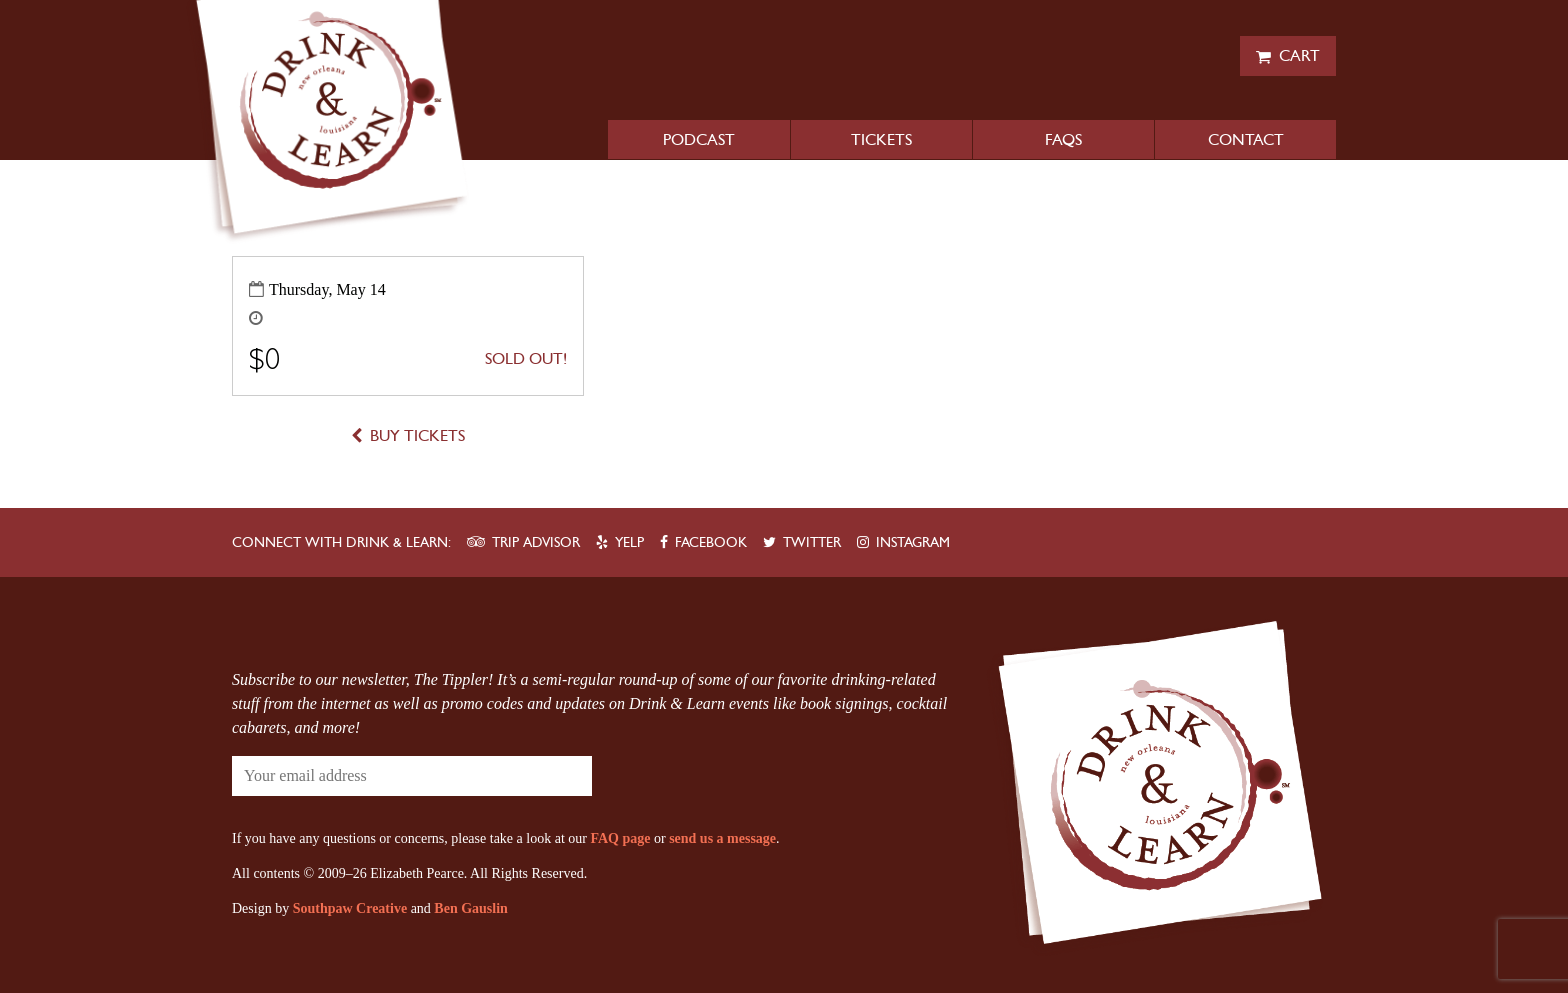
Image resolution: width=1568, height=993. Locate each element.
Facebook (711, 542)
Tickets (881, 139)
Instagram (913, 542)
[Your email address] (352, 776)
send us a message (722, 838)
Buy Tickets (417, 435)
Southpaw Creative (350, 908)
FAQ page (620, 838)
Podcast (699, 139)
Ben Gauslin (471, 908)
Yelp (629, 542)
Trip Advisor (536, 542)
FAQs (1063, 139)
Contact (1246, 139)
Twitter (812, 542)
